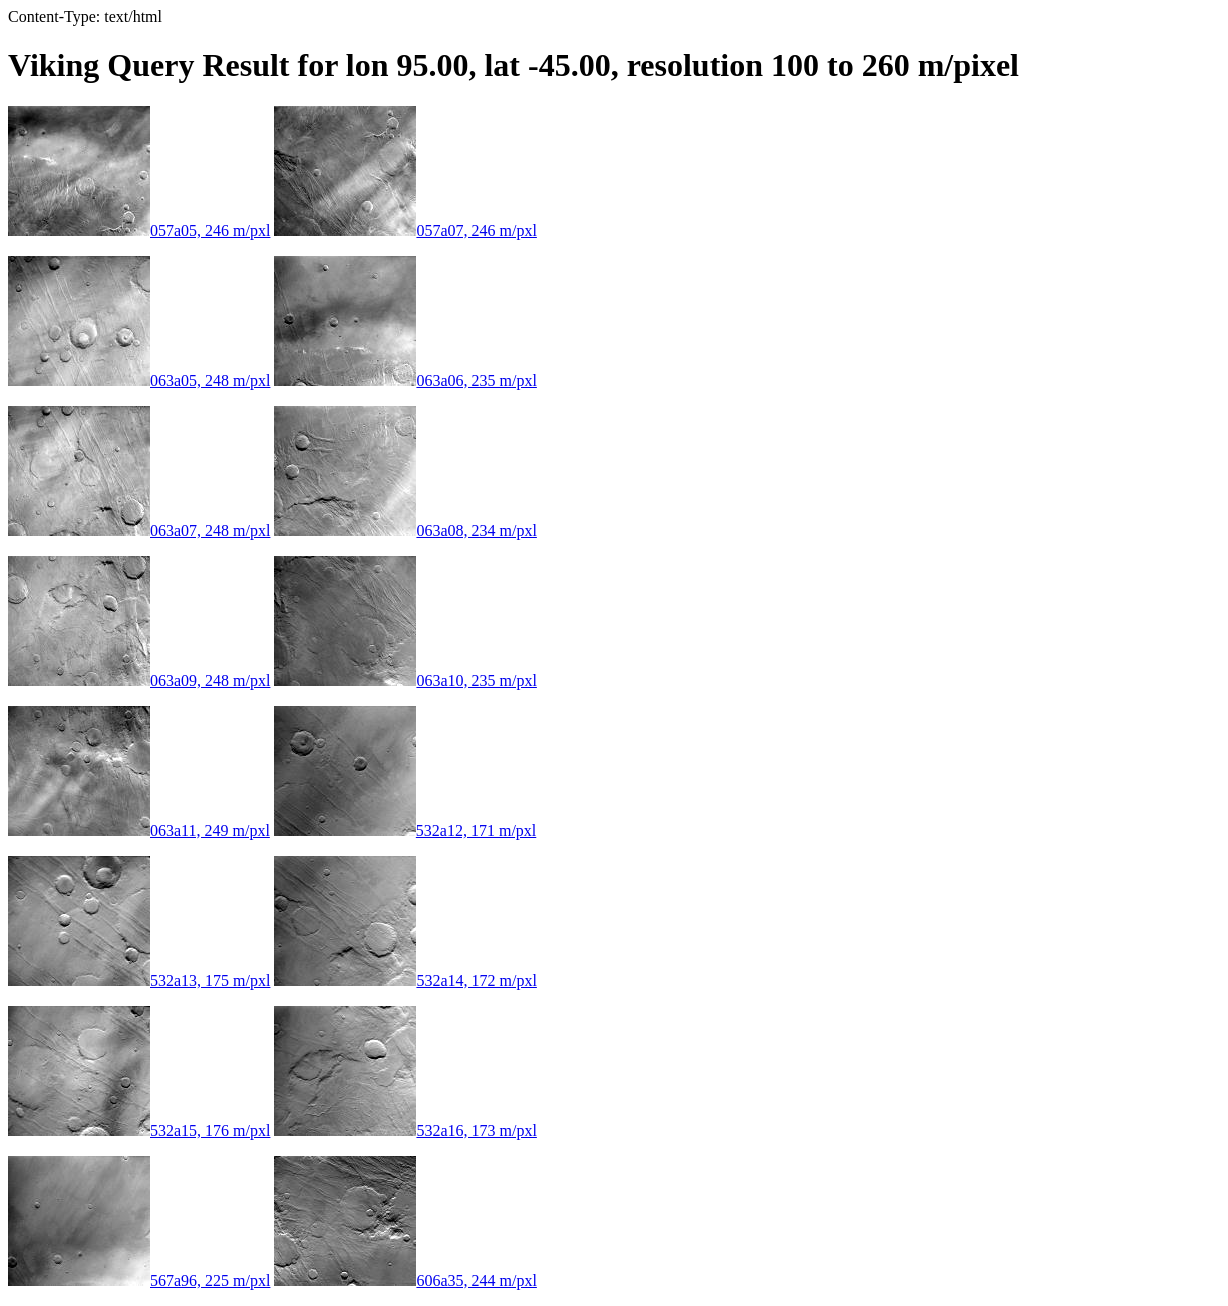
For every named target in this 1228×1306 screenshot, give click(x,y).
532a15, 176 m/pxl (139, 1130)
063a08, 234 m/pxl (405, 530)
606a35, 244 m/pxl (405, 1280)
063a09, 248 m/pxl (139, 680)
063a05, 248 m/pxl (139, 380)
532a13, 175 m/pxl (139, 980)
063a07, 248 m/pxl (139, 530)
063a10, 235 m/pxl (405, 680)
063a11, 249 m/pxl (139, 830)
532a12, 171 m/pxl (405, 830)
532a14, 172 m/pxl (405, 980)
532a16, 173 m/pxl (405, 1130)
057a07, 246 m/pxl (405, 230)
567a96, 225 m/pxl (139, 1280)
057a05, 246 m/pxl (139, 230)
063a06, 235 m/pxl (405, 380)
